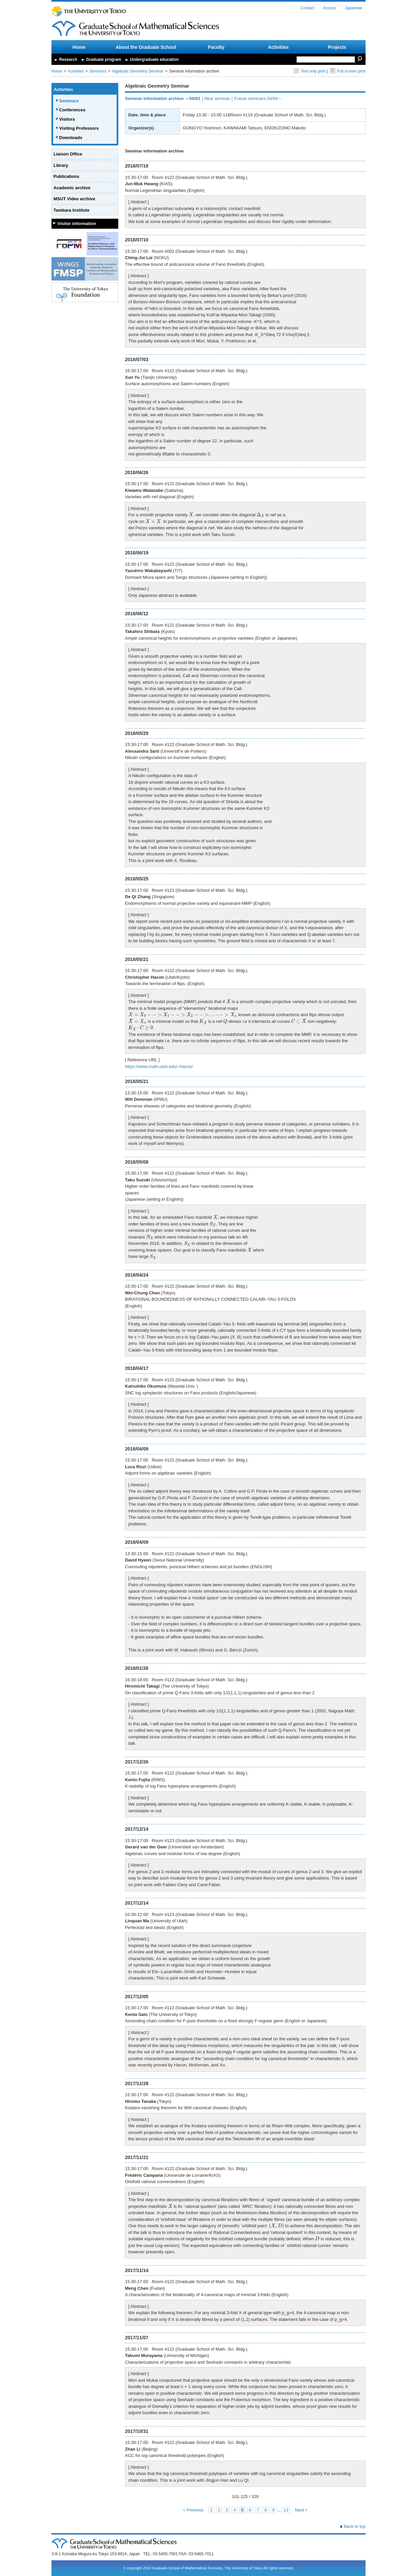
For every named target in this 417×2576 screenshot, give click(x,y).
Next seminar (217, 98)
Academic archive (72, 187)
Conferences (72, 109)
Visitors (67, 119)
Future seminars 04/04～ (258, 98)
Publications (66, 176)
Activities (278, 47)
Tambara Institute (71, 210)
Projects (337, 47)
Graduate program (103, 59)
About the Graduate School (146, 47)
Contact (307, 8)
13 (286, 2509)
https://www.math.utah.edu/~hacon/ (159, 1066)
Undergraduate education (154, 59)
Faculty (216, 47)
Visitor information (76, 223)
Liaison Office (67, 153)
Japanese (353, 8)
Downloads (70, 137)
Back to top (355, 2526)
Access (329, 8)
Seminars (97, 71)
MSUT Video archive (74, 198)
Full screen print (348, 71)
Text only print (309, 71)
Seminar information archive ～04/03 (162, 98)
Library (60, 165)
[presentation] (191, 514)
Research (68, 59)
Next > (301, 2509)
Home (79, 47)
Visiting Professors (79, 128)
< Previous (193, 2509)
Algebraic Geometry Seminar (137, 71)
